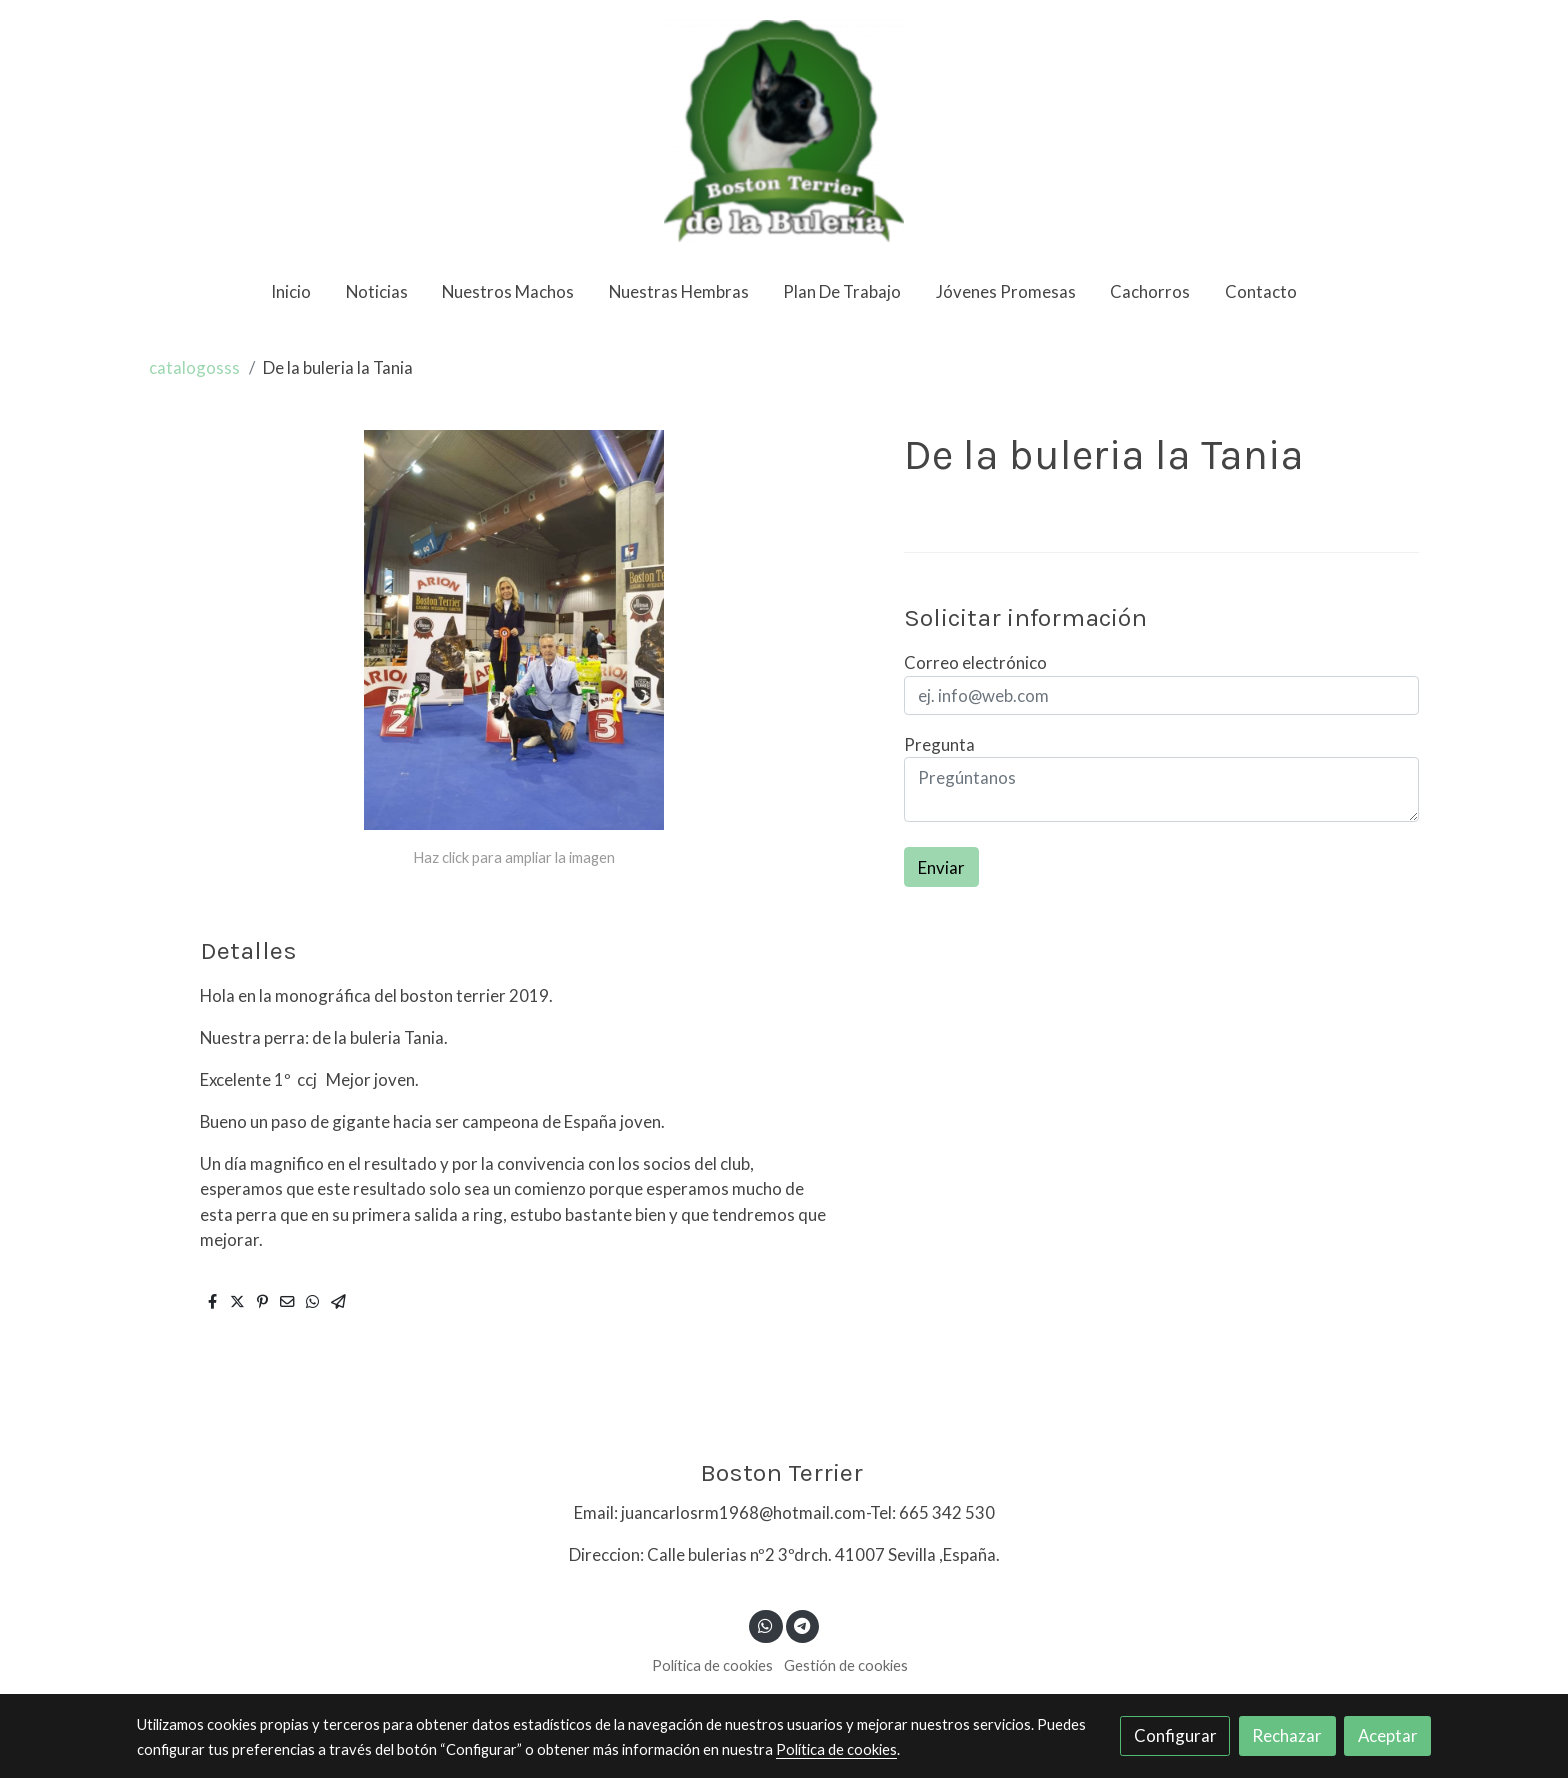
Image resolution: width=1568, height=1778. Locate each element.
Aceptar (1388, 1735)
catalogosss (194, 367)
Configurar (1175, 1735)
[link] (784, 131)
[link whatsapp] (766, 1624)
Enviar (941, 867)
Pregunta (939, 744)
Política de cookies (712, 1665)
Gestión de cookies (846, 1665)
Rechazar (1287, 1735)
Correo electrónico (975, 662)
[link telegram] (802, 1624)
